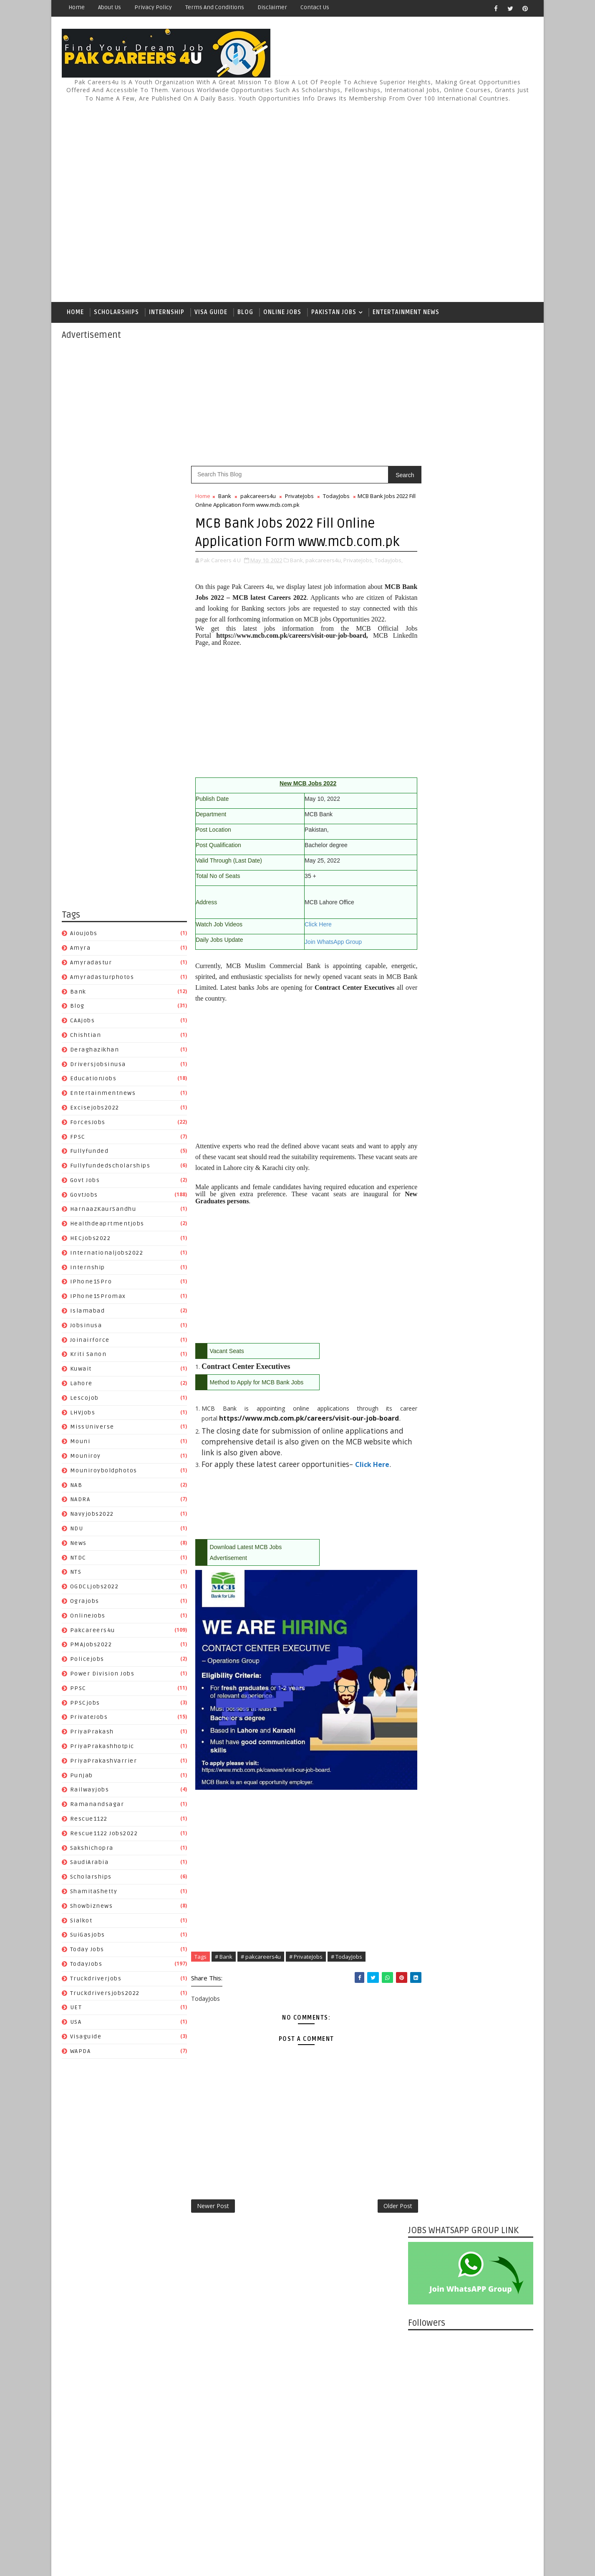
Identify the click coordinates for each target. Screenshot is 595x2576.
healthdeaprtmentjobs (107, 1225)
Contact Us (314, 7)
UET (76, 2008)
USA (76, 2023)
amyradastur (91, 963)
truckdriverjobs (96, 1979)
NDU (76, 1529)
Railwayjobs (89, 1791)
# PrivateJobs (306, 1988)
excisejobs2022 (94, 1108)
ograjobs (84, 1602)
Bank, (297, 580)
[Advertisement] (381, 199)
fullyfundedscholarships (110, 1166)
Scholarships (116, 313)
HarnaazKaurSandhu (103, 1210)
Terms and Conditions (214, 7)
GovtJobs (84, 1196)
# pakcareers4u (261, 1988)
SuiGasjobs (87, 1936)
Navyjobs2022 (92, 1515)
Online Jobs (282, 313)
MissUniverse (92, 1428)
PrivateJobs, (358, 580)
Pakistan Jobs (333, 313)
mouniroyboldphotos (103, 1471)
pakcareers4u (92, 1631)
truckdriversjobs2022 (105, 1994)
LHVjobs (83, 1413)
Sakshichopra (91, 1849)
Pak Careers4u (132, 2549)
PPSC (78, 1689)
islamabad (87, 1312)
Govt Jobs (85, 1181)
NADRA (80, 1500)
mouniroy (85, 1457)
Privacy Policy (153, 7)
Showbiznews (91, 1907)
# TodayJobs (346, 1988)
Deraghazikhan (94, 1050)
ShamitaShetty (94, 1892)
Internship (166, 313)
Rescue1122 (89, 1820)
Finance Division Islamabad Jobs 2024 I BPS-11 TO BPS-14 (489, 1164)
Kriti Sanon (88, 1355)
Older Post (380, 2238)
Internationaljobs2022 (107, 1254)
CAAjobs (82, 1021)
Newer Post (213, 2238)
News (78, 1544)
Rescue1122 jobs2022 (104, 1834)
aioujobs (84, 934)
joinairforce (90, 1341)
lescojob (84, 1399)
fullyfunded (89, 1152)
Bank (78, 992)
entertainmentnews (103, 1094)
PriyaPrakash (92, 1732)
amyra (80, 949)
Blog (245, 313)
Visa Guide (210, 313)
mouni (80, 1442)
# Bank (223, 1988)
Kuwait (81, 1370)
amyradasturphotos (102, 978)
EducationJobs (93, 1080)
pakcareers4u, (323, 580)
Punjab (81, 1776)
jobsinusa (86, 1326)
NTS (76, 1573)
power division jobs (102, 1674)
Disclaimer (272, 7)
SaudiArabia (89, 1863)
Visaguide (86, 2037)
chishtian (85, 1036)
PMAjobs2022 (91, 1646)
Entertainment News (406, 313)
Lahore (81, 1384)
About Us (109, 7)
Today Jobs (87, 1950)
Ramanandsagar (97, 1805)
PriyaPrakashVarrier (103, 1762)
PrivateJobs (89, 1718)
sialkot (81, 1921)
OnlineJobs (88, 1616)
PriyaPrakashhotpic (102, 1747)
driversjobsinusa (98, 1065)
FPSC (78, 1138)
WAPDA (80, 2052)
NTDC (78, 1558)
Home (76, 7)
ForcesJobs (88, 1123)
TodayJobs (86, 1965)
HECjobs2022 (90, 1239)
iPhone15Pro (91, 1283)
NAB (76, 1486)
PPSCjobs (85, 1704)
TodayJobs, (209, 588)
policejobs (87, 1660)
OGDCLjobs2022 (94, 1587)
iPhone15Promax (98, 1297)
